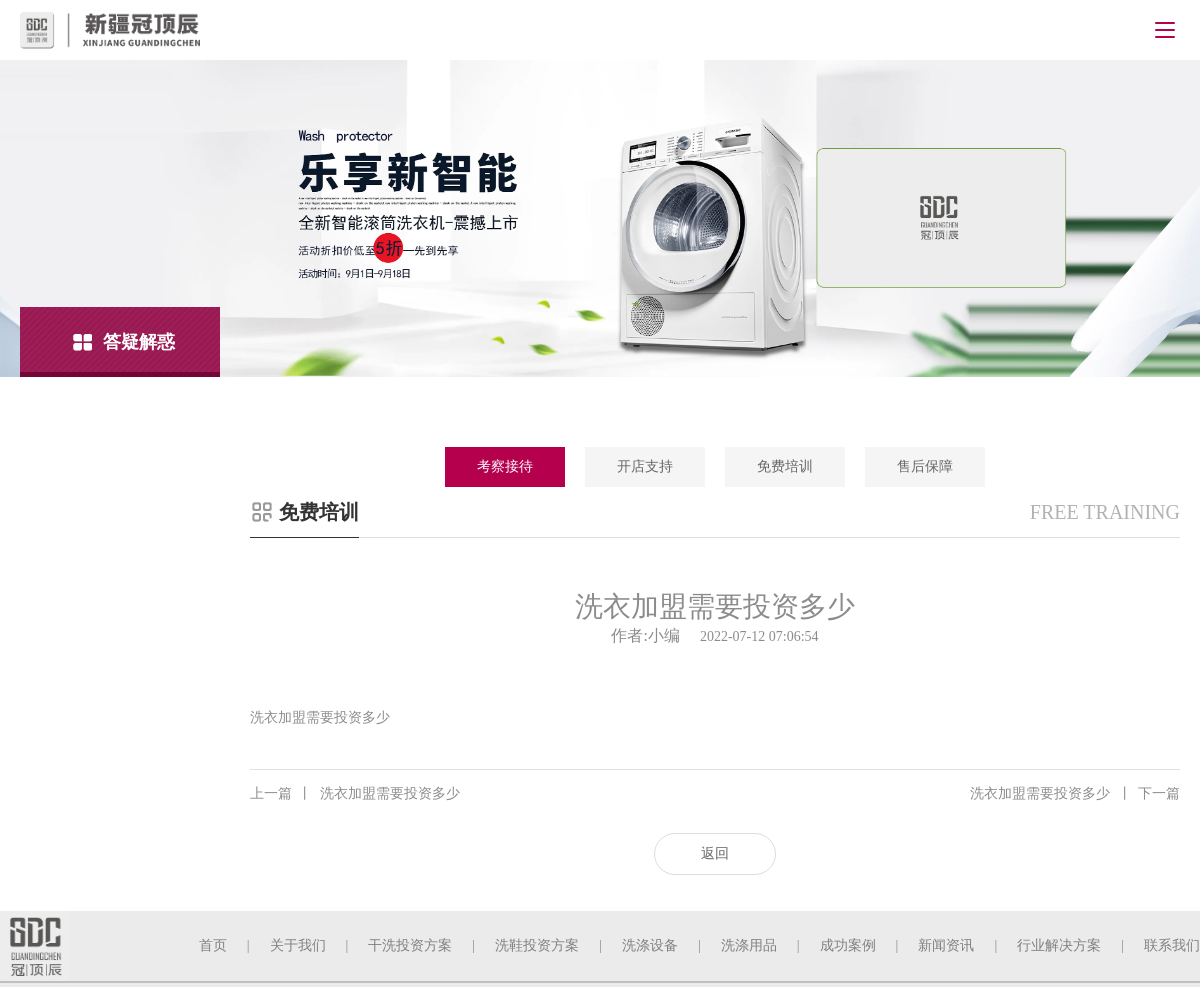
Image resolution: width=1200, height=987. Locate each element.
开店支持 (645, 466)
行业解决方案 (1059, 945)
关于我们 (298, 945)
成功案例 (848, 945)
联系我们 (1172, 945)
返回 (715, 853)
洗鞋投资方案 (537, 945)
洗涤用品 (749, 945)
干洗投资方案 (410, 945)
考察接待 (505, 466)
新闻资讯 (946, 945)
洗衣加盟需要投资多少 (355, 794)
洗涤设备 (650, 945)
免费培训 (785, 466)
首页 (213, 945)
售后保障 (925, 466)
